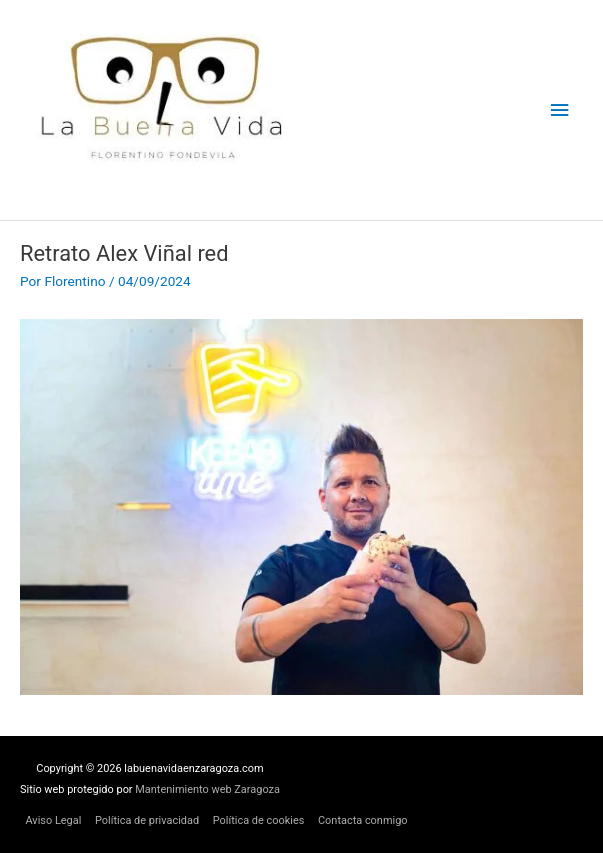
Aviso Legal (53, 820)
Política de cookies (259, 820)
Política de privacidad (147, 820)
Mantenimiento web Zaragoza (207, 789)
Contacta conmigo (363, 820)
